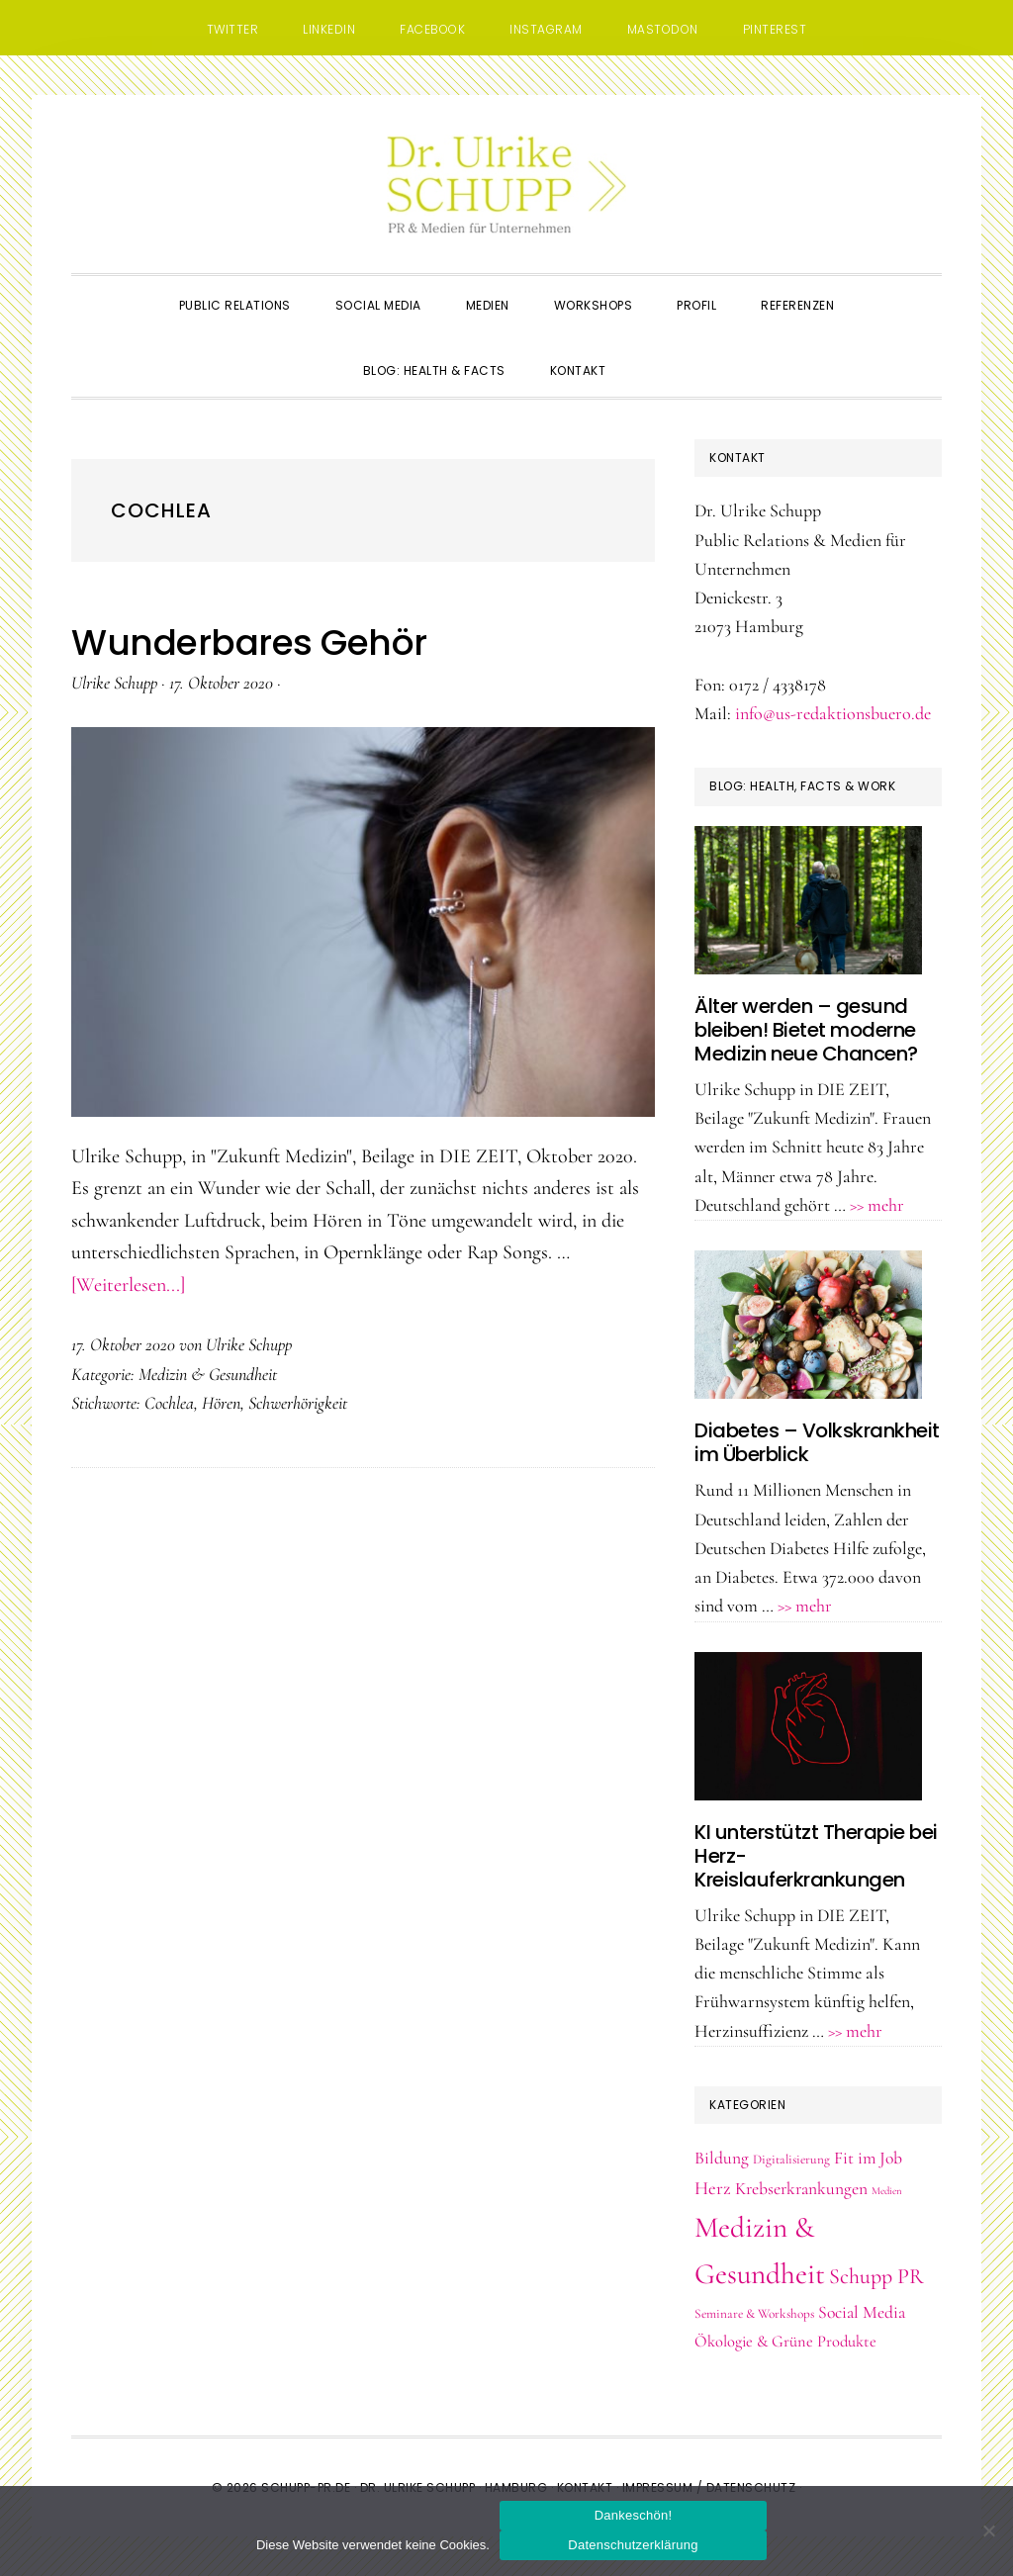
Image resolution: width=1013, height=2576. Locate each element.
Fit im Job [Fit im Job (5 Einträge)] (868, 2158)
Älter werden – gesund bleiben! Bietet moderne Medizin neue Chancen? (806, 1029)
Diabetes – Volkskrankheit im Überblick (817, 1442)
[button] (650, 353)
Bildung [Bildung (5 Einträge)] (721, 2158)
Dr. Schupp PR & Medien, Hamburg (506, 184)
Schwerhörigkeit (297, 1403)
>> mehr (877, 1205)
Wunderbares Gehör (249, 642)
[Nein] (988, 2530)
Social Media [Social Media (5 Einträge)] (861, 2312)
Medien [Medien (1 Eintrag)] (887, 2190)
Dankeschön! (634, 2515)
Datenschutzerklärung (632, 2544)
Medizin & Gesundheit (207, 1374)
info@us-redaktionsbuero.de (833, 713)
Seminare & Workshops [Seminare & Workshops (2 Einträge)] (754, 2314)
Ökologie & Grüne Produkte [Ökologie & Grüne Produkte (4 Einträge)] (785, 2341)
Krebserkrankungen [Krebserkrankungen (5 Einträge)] (801, 2188)
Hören (221, 1403)
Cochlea (169, 1403)
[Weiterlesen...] (128, 1285)
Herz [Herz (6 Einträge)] (712, 2188)
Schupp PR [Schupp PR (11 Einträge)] (876, 2276)
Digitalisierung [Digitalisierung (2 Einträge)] (791, 2159)
